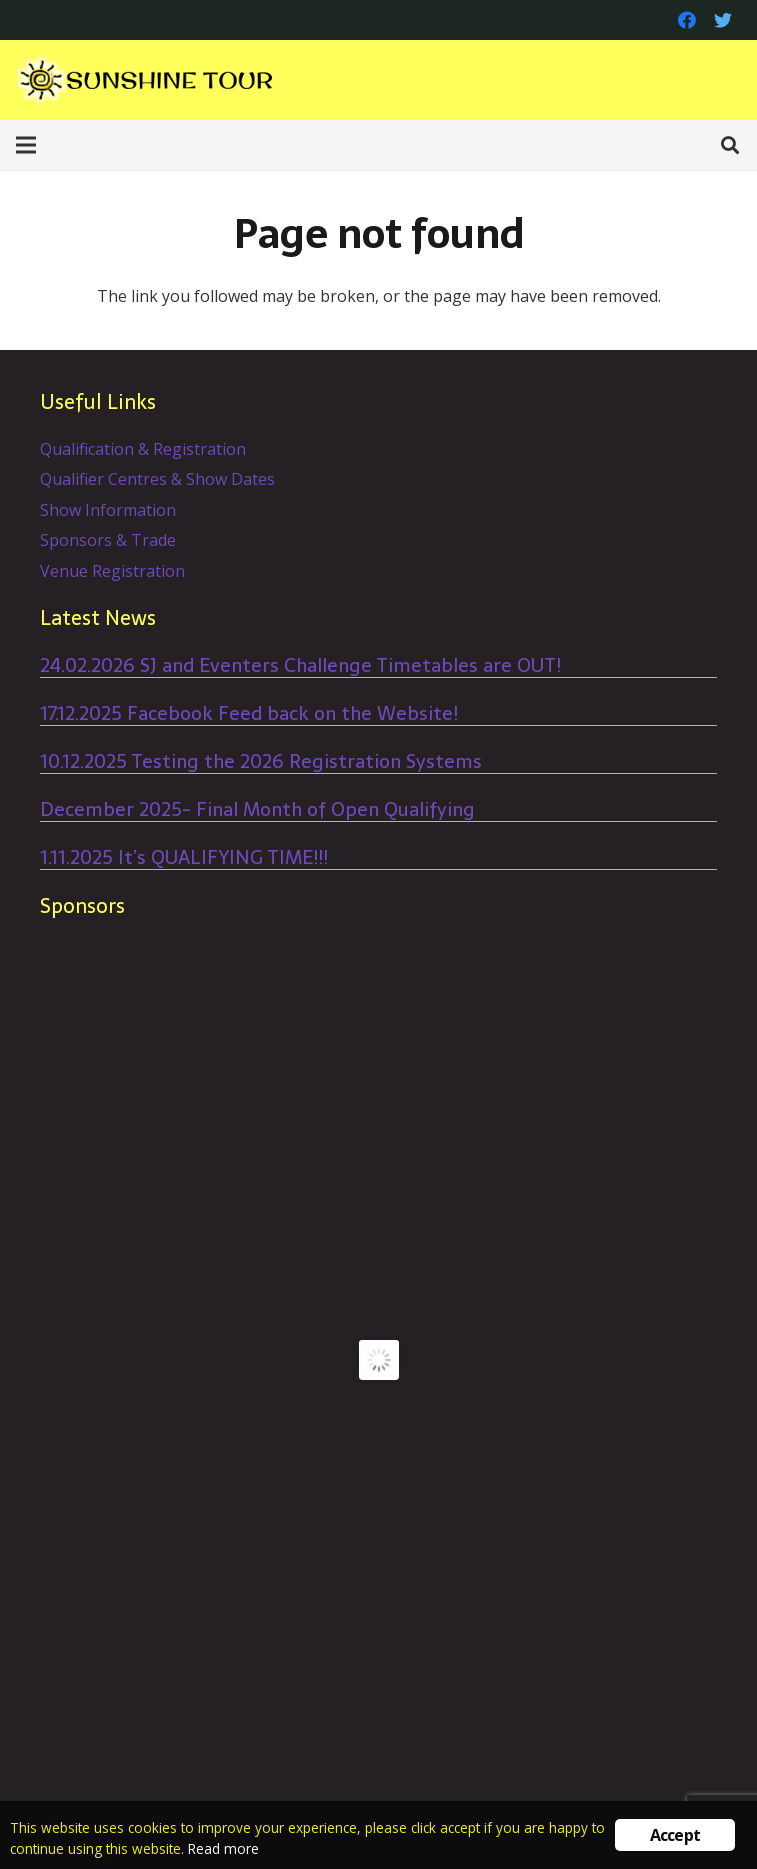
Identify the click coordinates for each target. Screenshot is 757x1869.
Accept (675, 1835)
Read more (223, 1848)
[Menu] (26, 145)
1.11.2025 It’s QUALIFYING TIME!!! (184, 857)
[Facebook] (687, 20)
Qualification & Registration (143, 449)
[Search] (730, 145)
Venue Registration (112, 571)
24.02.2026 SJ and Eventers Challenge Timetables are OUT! (300, 665)
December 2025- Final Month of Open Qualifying (257, 809)
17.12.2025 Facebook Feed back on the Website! (249, 713)
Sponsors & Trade (108, 540)
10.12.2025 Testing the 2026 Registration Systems (261, 761)
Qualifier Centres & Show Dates (157, 479)
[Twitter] (723, 20)
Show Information (108, 510)
